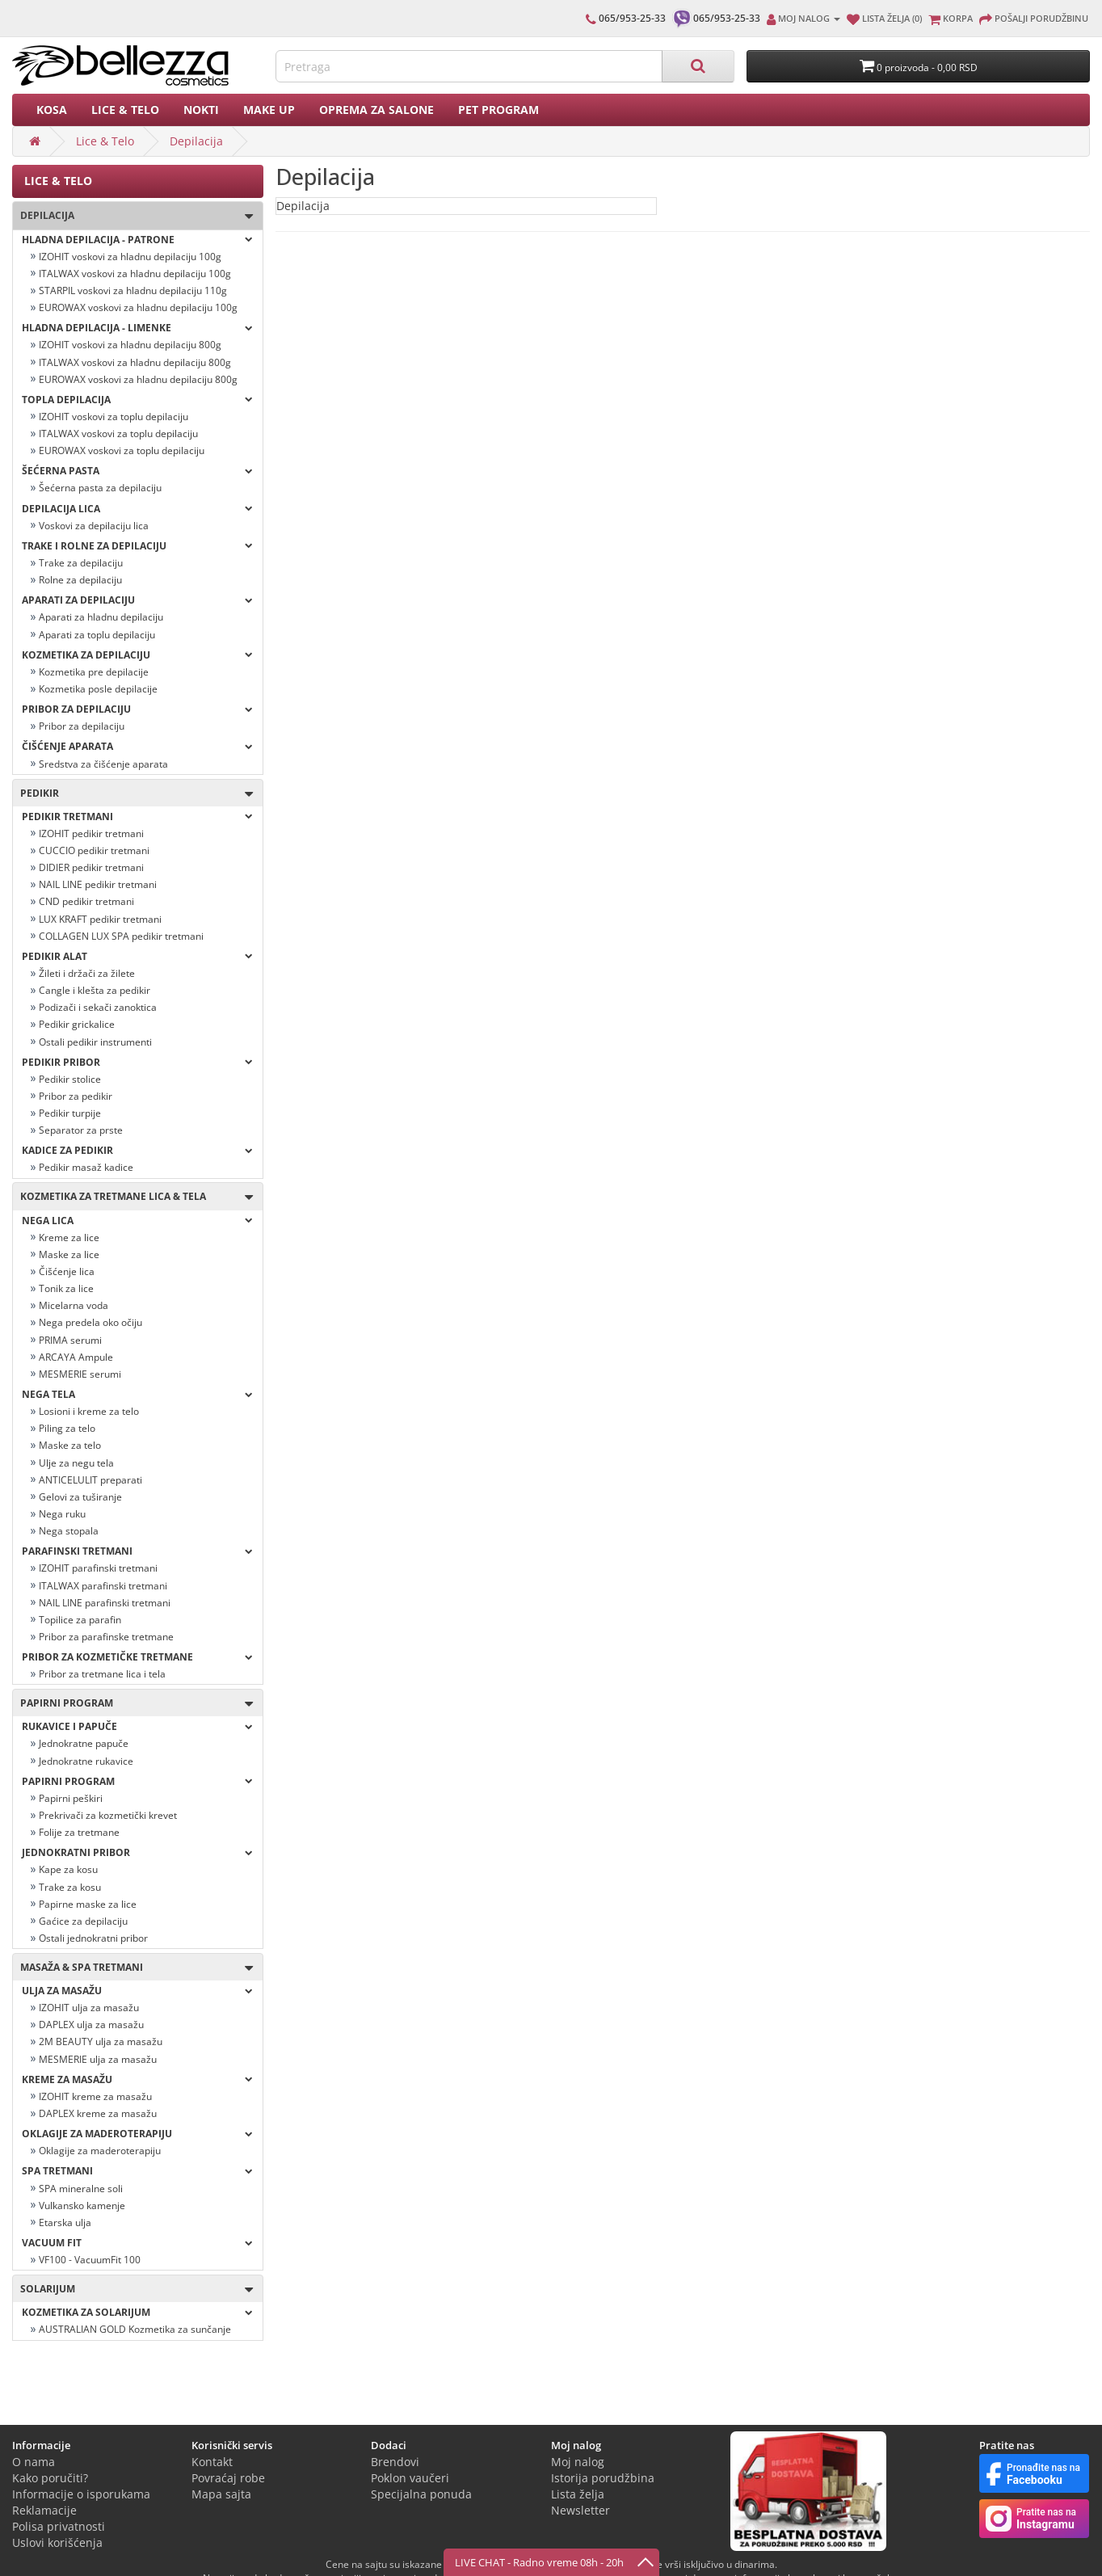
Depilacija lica (137, 509)
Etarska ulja (65, 2222)
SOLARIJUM (133, 2289)
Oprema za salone (376, 109)
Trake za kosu (70, 1887)
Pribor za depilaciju (137, 709)
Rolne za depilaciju (80, 580)
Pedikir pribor (137, 1062)
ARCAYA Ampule (76, 1357)
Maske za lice (69, 1254)
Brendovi (395, 2461)
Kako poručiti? (50, 2478)
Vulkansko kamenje (82, 2205)
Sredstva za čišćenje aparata (103, 764)
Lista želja (577, 2494)
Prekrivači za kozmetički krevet (108, 1815)
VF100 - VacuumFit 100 (90, 2260)
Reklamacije (44, 2510)
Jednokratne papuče (83, 1743)
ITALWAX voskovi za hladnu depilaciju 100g (135, 273)
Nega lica (137, 1220)
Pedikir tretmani (137, 816)
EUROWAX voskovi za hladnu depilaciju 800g (138, 379)
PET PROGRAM (498, 109)
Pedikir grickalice (77, 1024)
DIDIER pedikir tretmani (91, 867)
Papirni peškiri (71, 1798)
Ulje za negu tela (76, 1463)
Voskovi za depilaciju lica (94, 525)
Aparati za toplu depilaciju (97, 635)
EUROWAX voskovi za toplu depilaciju (121, 450)
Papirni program (133, 1703)
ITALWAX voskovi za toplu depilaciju (118, 433)
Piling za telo (67, 1428)
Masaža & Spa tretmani (133, 1968)
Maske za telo (70, 1445)
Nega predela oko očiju (90, 1322)
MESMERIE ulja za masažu (98, 2059)
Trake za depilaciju (81, 563)
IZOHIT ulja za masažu (89, 2007)
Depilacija (196, 141)
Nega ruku (62, 1514)
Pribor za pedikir (75, 1096)
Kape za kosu (68, 1869)
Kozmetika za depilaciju (137, 655)
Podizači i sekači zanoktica (98, 1007)
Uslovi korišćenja (57, 2542)
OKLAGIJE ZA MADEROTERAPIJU (137, 2133)
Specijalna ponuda (421, 2494)
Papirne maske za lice (88, 1904)
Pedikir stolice (70, 1079)
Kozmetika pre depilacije (94, 672)
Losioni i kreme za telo (89, 1411)
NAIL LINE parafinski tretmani (104, 1603)
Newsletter (580, 2510)
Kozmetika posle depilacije (98, 689)
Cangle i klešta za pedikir (94, 990)
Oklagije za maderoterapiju (100, 2150)
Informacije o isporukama (81, 2494)
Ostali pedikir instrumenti (95, 1042)
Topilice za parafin (80, 1620)
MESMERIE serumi (80, 1374)
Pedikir (133, 794)
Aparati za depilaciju (137, 600)
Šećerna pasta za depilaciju (100, 488)
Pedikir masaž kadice (86, 1167)
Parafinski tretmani (137, 1551)
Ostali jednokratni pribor (93, 1938)
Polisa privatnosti (58, 2526)
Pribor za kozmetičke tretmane (137, 1657)
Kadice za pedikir (137, 1150)
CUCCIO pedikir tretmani (94, 850)
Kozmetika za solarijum (137, 2312)
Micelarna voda (73, 1305)
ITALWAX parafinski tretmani (103, 1586)
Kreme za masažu (137, 2079)
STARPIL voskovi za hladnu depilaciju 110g (133, 290)
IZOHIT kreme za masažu (95, 2096)
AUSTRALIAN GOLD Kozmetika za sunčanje (135, 2329)
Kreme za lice (69, 1237)
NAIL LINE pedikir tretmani (98, 884)
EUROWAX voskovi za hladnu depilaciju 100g (138, 307)
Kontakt (212, 2461)
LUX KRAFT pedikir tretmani (100, 919)
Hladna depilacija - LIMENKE (137, 328)
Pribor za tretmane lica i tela (102, 1674)
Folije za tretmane (79, 1832)
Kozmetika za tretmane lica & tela (133, 1197)
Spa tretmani (137, 2171)
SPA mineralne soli (81, 2188)
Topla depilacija (137, 399)
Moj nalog (577, 2461)
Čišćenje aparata (137, 746)
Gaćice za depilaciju (83, 1921)
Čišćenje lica (67, 1271)
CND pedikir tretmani (86, 901)
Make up (269, 109)
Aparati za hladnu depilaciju (101, 617)
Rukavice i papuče (137, 1726)
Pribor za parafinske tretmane (106, 1637)
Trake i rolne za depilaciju (137, 546)
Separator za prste (81, 1130)
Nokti (201, 109)
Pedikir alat (137, 956)
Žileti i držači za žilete (87, 973)
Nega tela (137, 1394)
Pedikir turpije (70, 1113)
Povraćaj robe (228, 2478)
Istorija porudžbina (602, 2478)
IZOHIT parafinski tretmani (98, 1568)
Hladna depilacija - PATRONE (137, 239)
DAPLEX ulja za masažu (91, 2024)
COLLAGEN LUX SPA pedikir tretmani (121, 936)
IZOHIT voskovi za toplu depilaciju (113, 416)
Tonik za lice (66, 1288)
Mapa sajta (221, 2494)
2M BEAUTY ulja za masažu (100, 2041)
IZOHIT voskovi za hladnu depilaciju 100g (130, 256)
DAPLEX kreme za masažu (98, 2113)
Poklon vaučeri (410, 2478)
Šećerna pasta (137, 471)
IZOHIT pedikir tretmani (91, 833)
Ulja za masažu (137, 1990)
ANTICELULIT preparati (90, 1480)
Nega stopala (69, 1531)
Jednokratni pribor (137, 1852)
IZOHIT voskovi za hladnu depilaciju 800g (130, 344)
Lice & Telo (125, 109)
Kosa (51, 109)
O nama (33, 2461)
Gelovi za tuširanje (80, 1497)
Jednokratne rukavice (86, 1761)
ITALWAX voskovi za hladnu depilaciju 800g (135, 362)
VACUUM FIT (137, 2243)
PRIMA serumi (70, 1340)
